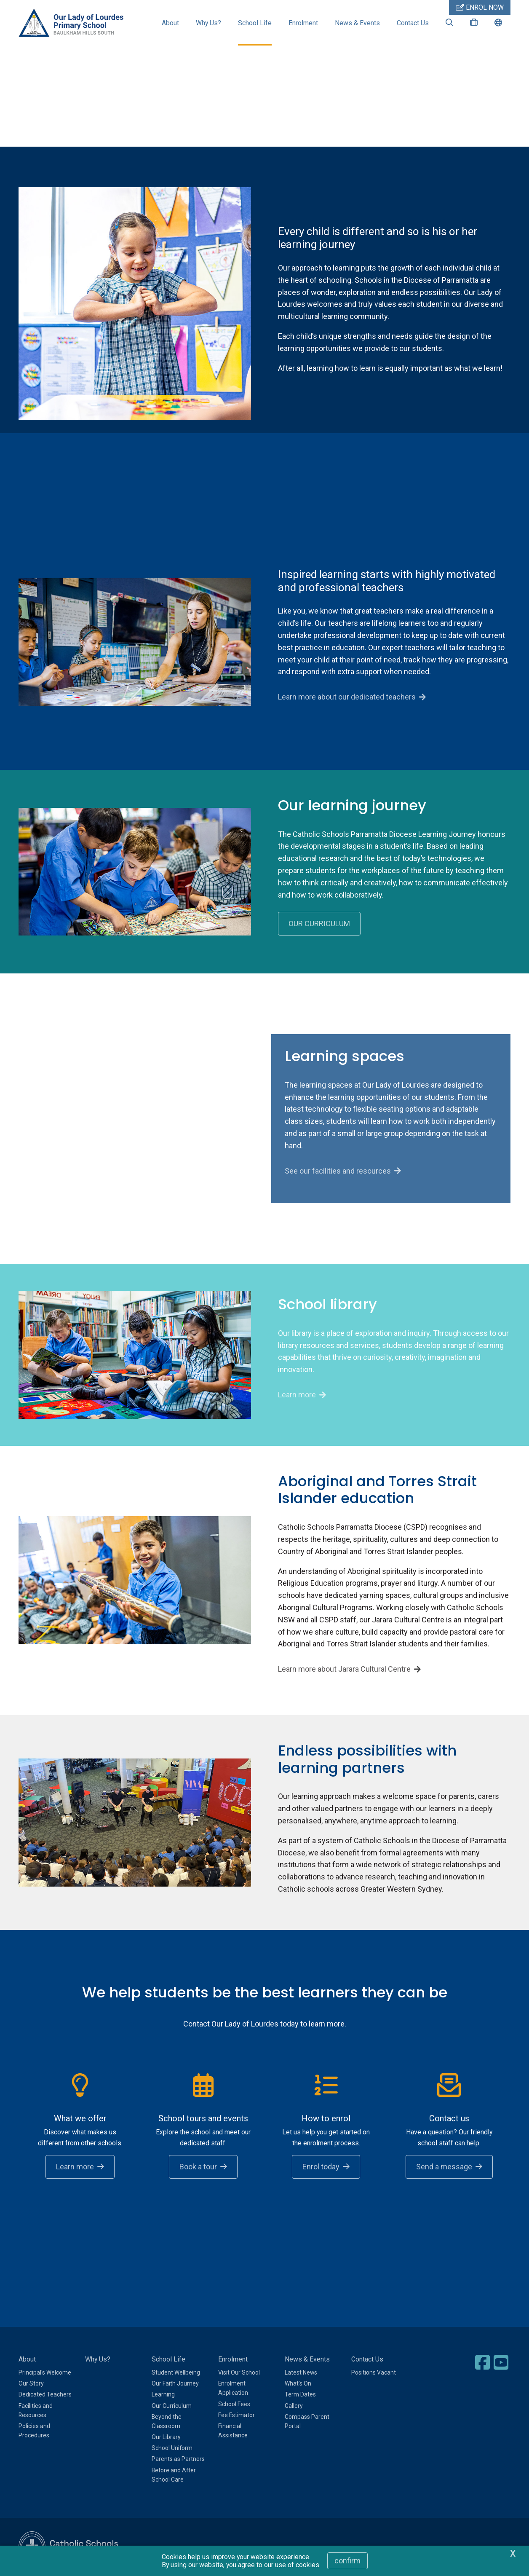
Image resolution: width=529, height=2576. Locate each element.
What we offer (80, 2118)
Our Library (166, 2437)
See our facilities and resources (338, 1170)
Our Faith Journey (175, 2383)
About (170, 23)
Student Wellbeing (176, 2372)
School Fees (234, 2404)
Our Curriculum (172, 2405)
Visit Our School (239, 2372)
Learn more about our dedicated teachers (347, 696)
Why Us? (208, 23)
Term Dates (300, 2394)
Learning (163, 2394)
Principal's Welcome (45, 2372)
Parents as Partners (178, 2458)
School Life (255, 23)
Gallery (294, 2405)
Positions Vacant (373, 2372)
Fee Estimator (236, 2415)
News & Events (357, 23)
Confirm (347, 2560)
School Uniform (172, 2448)
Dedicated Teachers (45, 2394)
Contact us (449, 2118)
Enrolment (303, 23)
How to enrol (326, 2118)
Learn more (297, 1394)
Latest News (301, 2372)
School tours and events (203, 2118)
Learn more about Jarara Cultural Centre (344, 1669)
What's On (298, 2383)
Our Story (31, 2383)
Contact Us (413, 23)
